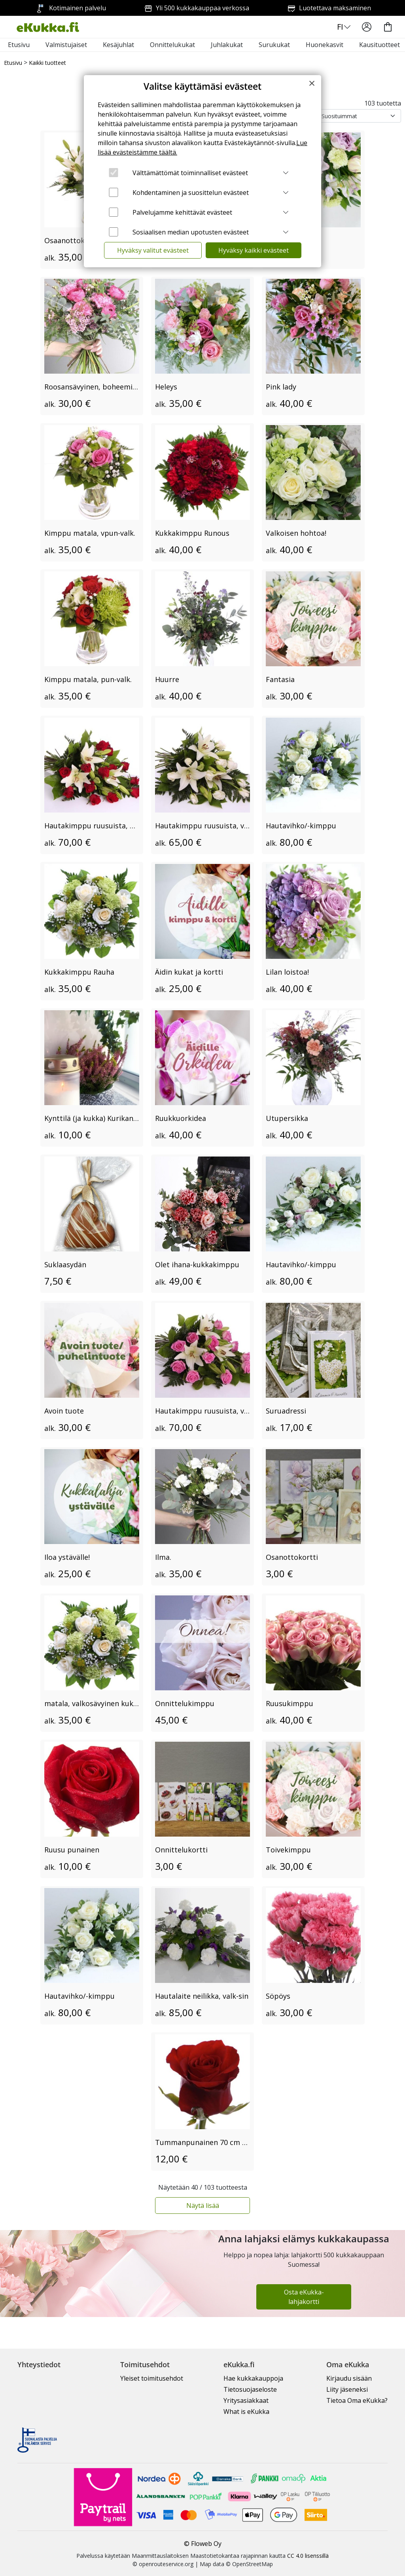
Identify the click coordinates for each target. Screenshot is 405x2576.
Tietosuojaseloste (250, 2389)
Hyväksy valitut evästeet (153, 250)
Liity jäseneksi (347, 2389)
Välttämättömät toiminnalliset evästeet (190, 172)
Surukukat (274, 44)
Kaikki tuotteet (47, 62)
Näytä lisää (202, 2205)
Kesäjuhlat (118, 44)
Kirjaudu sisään (349, 2378)
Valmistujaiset (66, 44)
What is (246, 2411)
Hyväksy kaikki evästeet (253, 250)
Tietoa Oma (357, 2400)
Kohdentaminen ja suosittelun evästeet (190, 192)
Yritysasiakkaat (246, 2400)
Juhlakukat (227, 44)
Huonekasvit (324, 44)
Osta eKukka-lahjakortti (304, 2297)
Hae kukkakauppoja (253, 2378)
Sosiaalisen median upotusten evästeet (190, 232)
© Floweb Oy (202, 2543)
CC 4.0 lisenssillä (308, 2555)
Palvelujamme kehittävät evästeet (182, 212)
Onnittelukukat (172, 44)
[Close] (311, 83)
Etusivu (19, 44)
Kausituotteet (379, 44)
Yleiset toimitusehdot (151, 2378)
